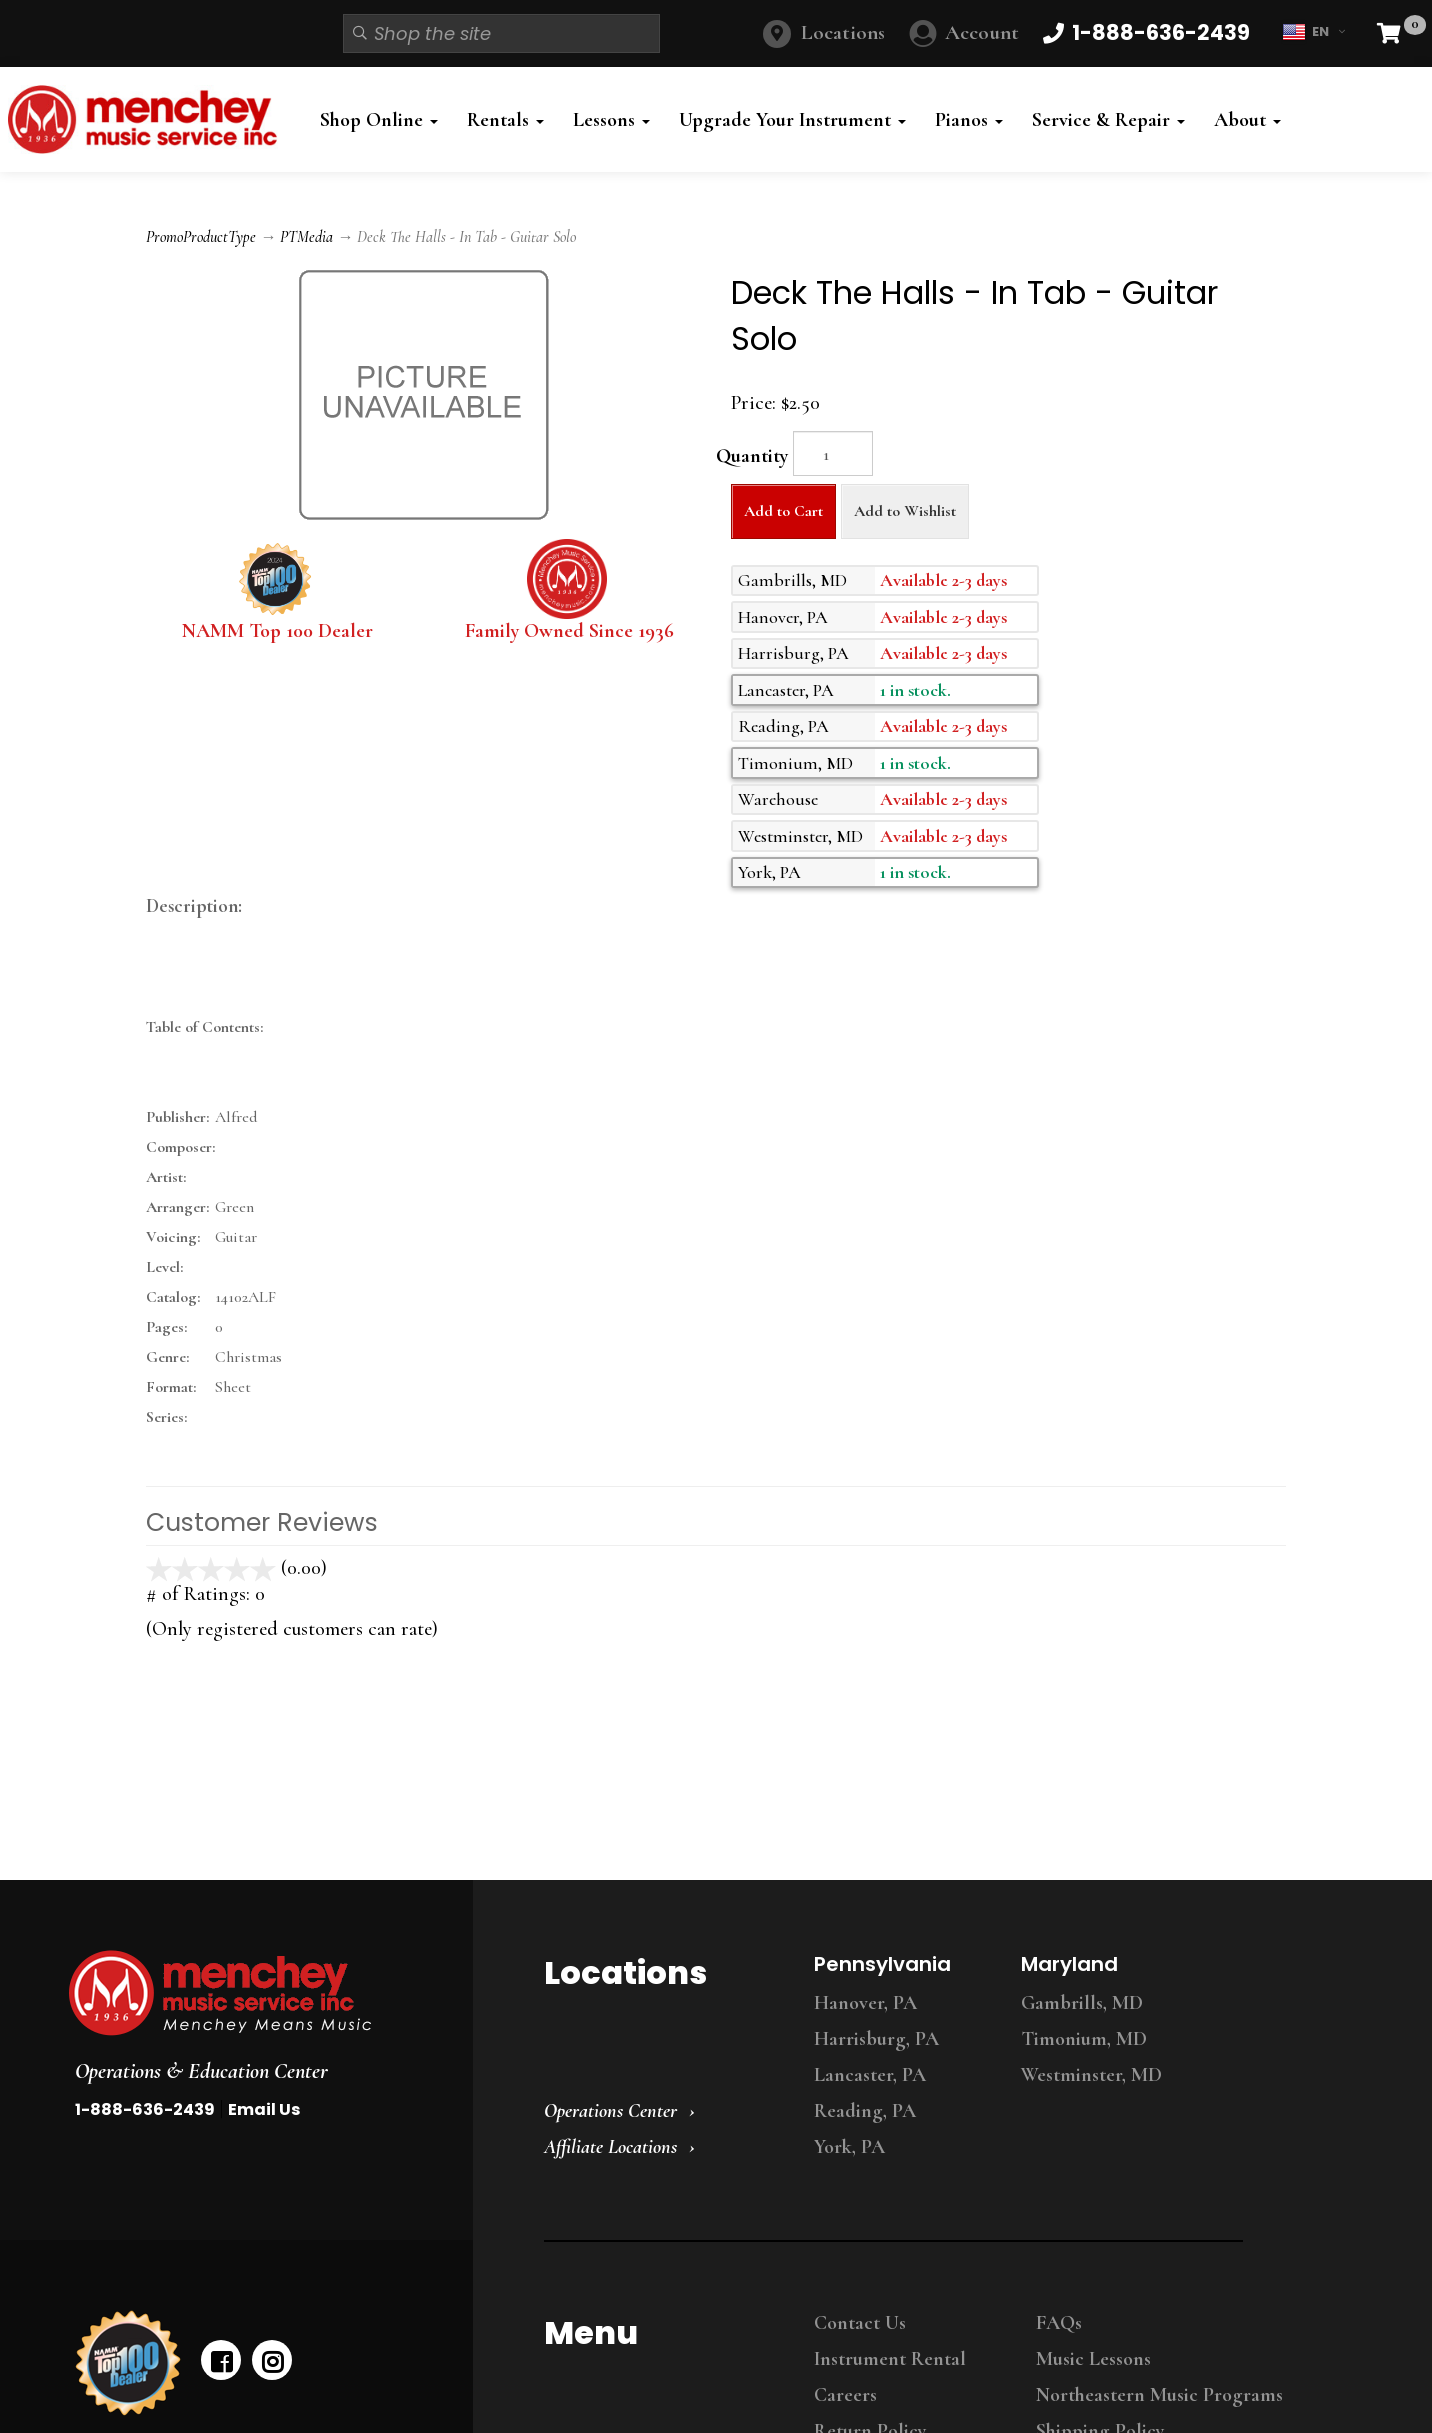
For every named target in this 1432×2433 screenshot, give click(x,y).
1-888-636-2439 (145, 2109)
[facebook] (221, 2360)
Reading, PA (865, 2111)
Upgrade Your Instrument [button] (792, 120)
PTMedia (306, 237)
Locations (843, 32)
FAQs (1059, 2323)
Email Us (264, 2109)
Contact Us (860, 2323)
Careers (845, 2395)
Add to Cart (783, 511)
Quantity (752, 456)
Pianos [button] (969, 120)
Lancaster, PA (870, 2075)
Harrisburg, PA (876, 2039)
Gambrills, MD (1082, 2003)
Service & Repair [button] (1108, 120)
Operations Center (610, 2111)
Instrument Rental (890, 2359)
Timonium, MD (1084, 2039)
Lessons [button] (611, 120)
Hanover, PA (865, 2003)
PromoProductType (201, 237)
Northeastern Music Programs (1159, 2395)
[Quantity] (833, 453)
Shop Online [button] (379, 120)
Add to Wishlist (905, 511)
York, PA (849, 2147)
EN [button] (1313, 32)
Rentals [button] (505, 120)
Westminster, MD (1091, 2075)
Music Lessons (1093, 2359)
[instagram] (272, 2360)
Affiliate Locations (610, 2147)
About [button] (1247, 120)
